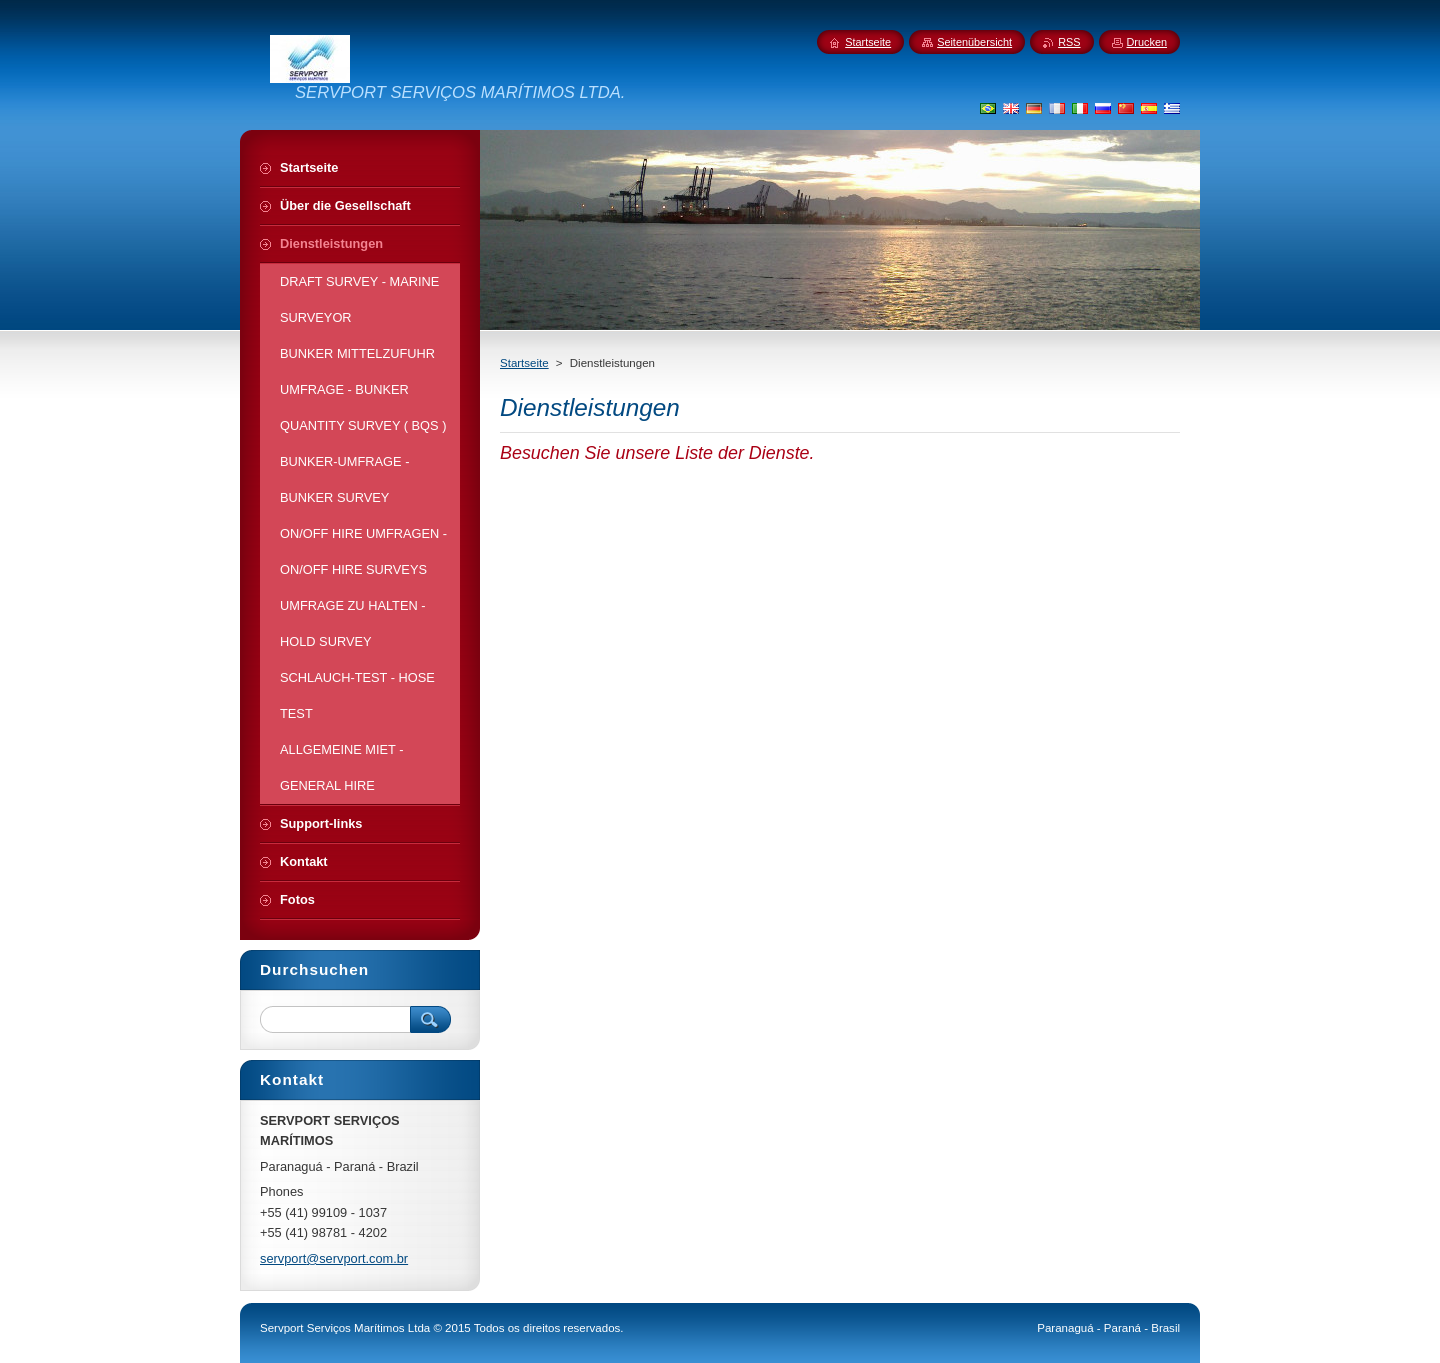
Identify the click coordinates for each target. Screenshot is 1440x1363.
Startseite (524, 363)
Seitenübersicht (974, 42)
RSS (1069, 42)
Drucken (1147, 42)
